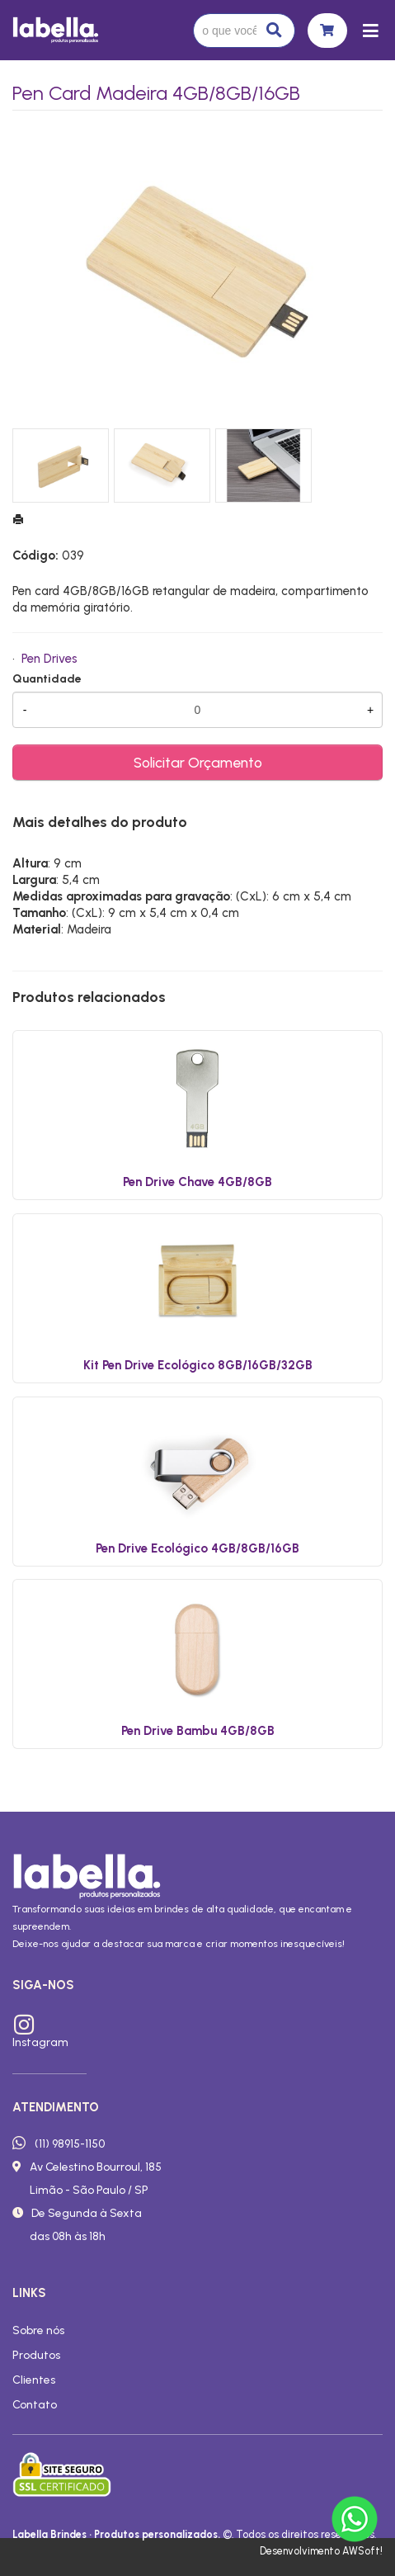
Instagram (40, 2042)
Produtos (36, 2354)
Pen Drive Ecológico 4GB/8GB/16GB (197, 1548)
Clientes (33, 2379)
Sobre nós (38, 2330)
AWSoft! (362, 2551)
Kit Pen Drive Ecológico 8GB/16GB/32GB (198, 1365)
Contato (34, 2404)
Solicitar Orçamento (198, 762)
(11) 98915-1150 (70, 2143)
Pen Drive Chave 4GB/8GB (197, 1182)
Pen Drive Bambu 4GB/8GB (198, 1730)
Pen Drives (49, 658)
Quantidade (47, 679)
